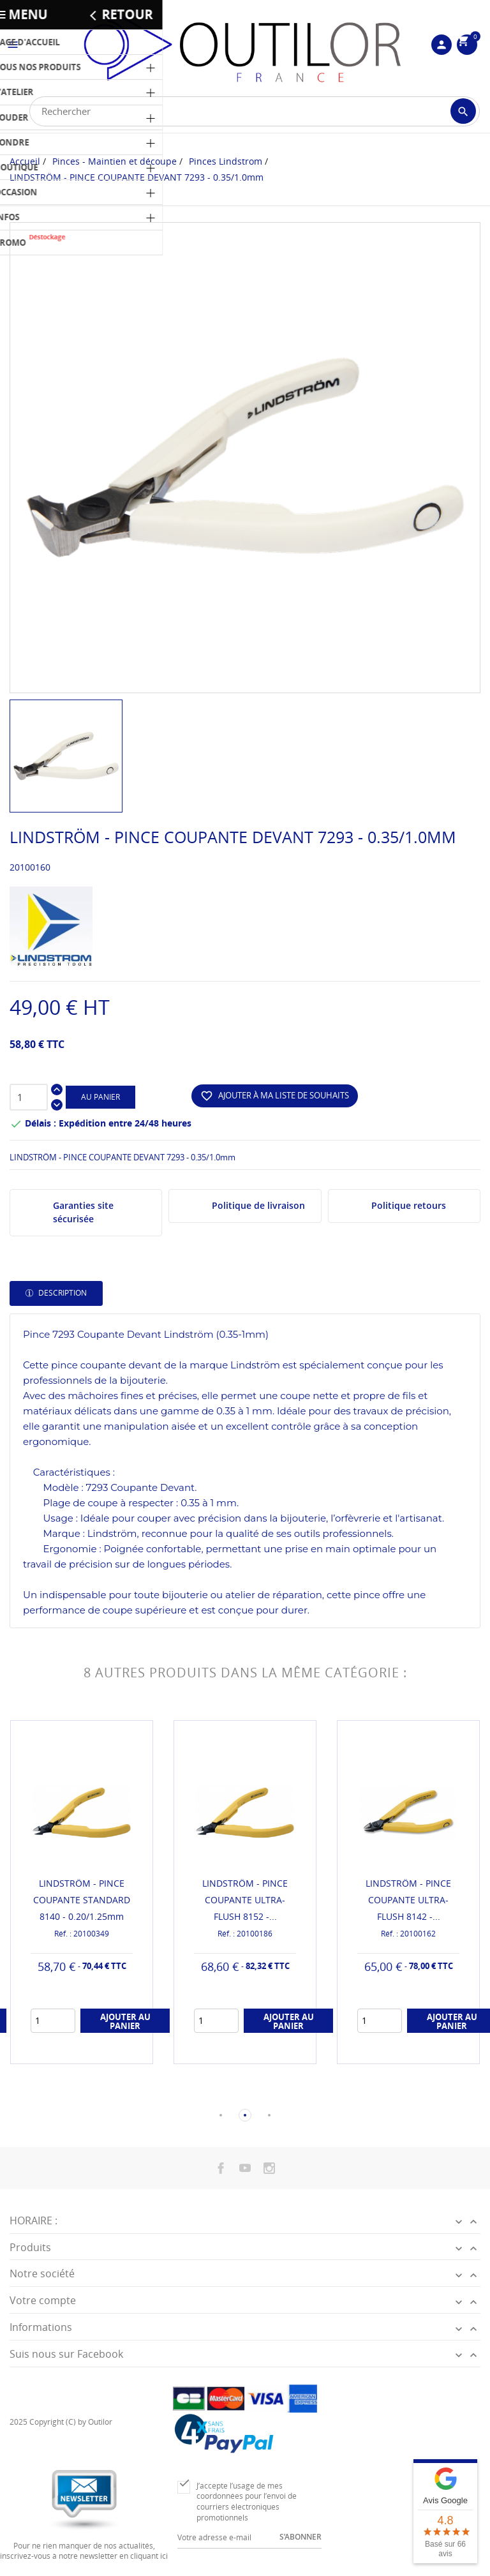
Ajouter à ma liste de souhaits (274, 1096)
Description (61, 1292)
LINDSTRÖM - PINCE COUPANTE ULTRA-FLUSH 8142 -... (408, 1899)
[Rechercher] (254, 111)
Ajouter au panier (125, 2021)
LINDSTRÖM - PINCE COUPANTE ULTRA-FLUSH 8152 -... (245, 1899)
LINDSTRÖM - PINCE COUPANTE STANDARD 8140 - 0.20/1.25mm (81, 1899)
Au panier (100, 1096)
